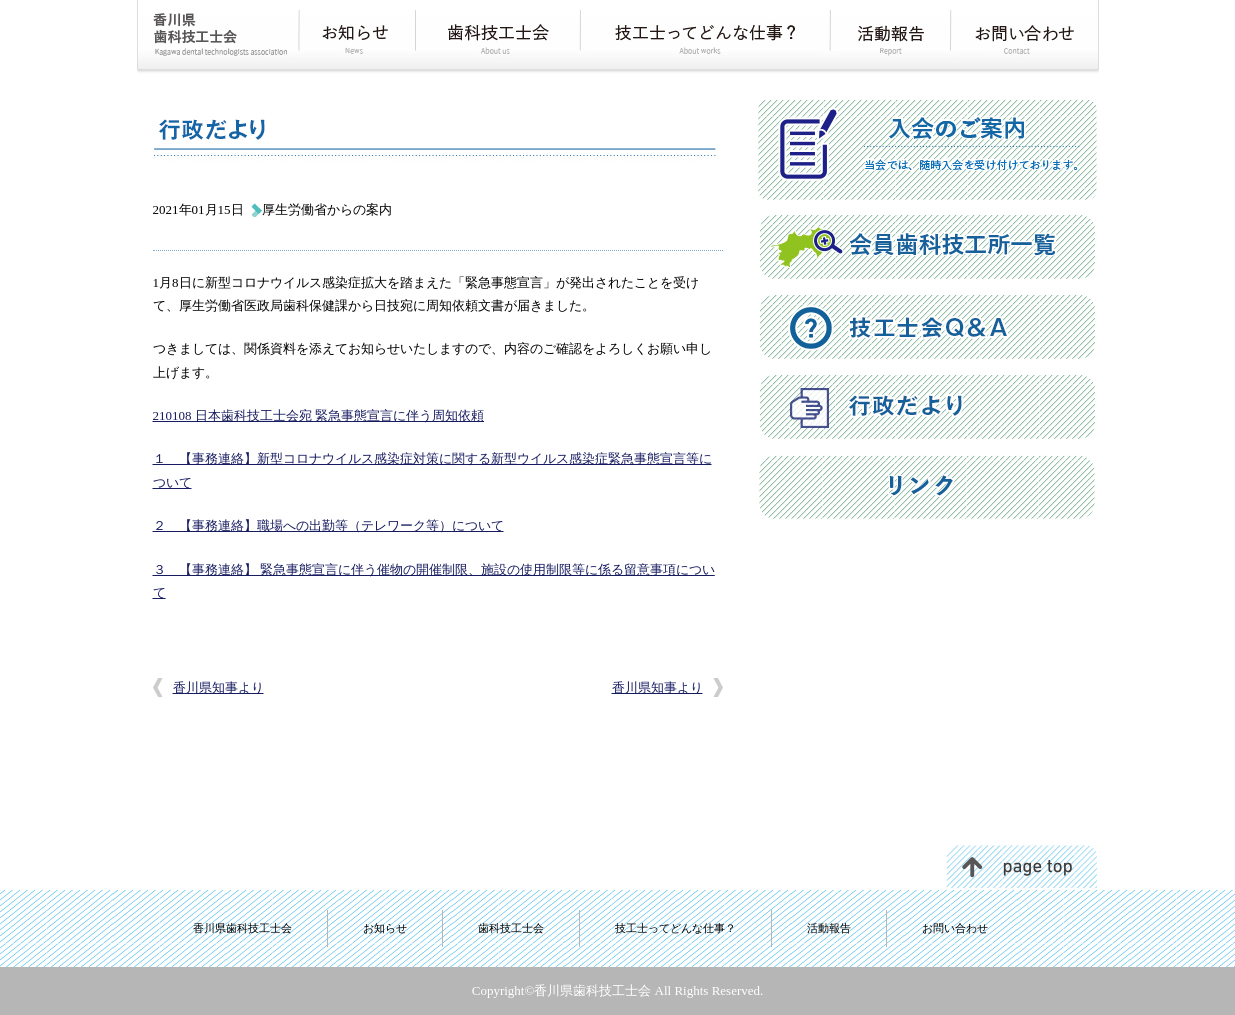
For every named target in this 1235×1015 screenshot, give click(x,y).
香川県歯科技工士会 (242, 928)
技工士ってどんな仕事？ (675, 928)
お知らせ (385, 928)
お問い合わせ (955, 928)
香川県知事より (218, 687)
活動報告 (829, 928)
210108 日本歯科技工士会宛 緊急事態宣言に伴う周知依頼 (319, 415)
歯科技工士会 (511, 928)
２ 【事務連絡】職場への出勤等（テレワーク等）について (328, 525)
